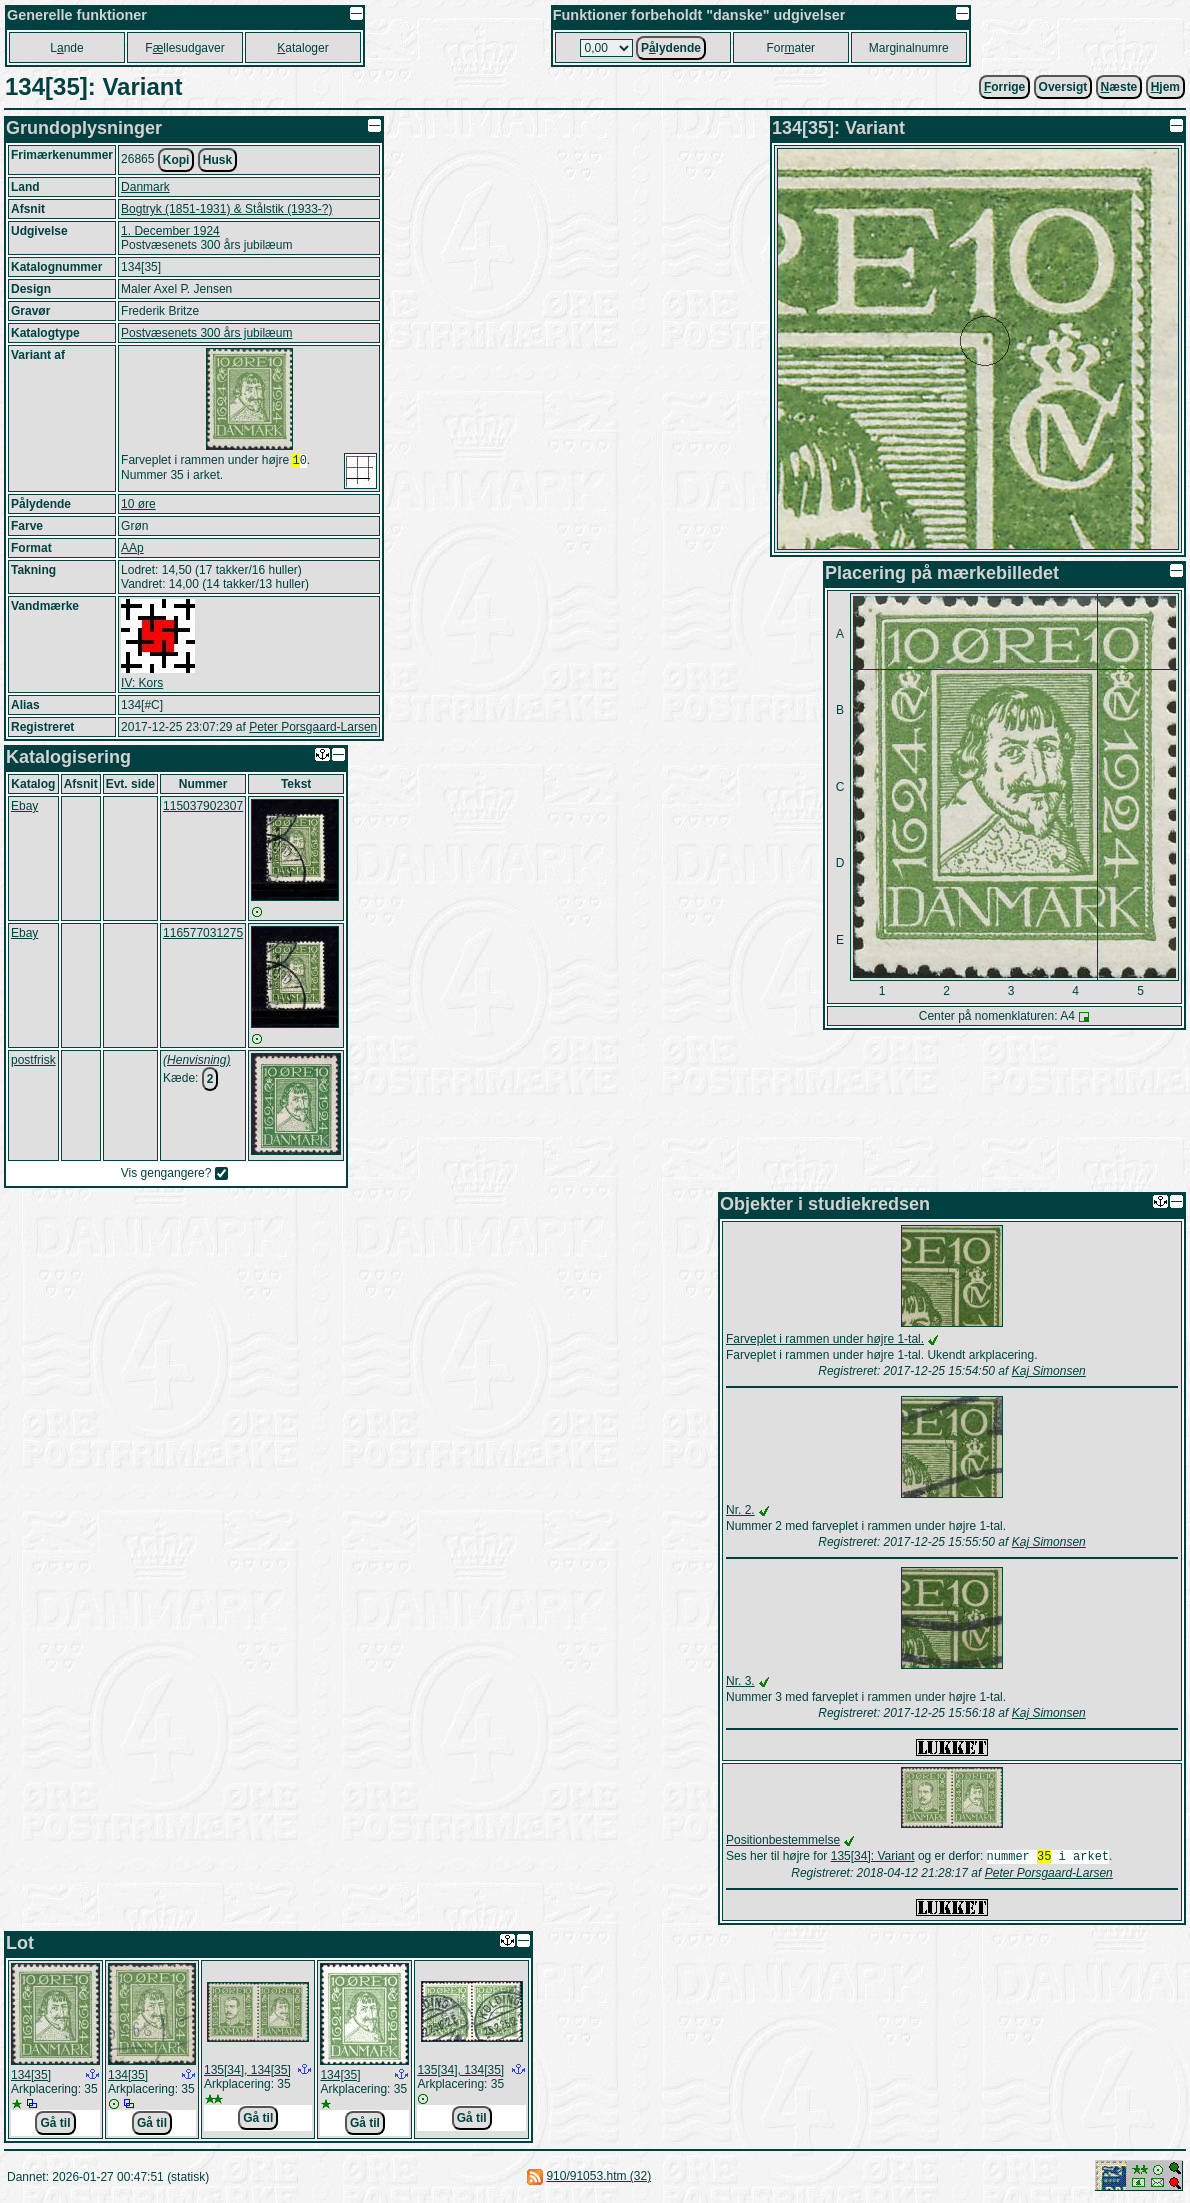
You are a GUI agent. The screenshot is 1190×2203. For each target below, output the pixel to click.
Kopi (176, 160)
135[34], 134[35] (247, 2072)
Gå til (55, 2125)
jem (1165, 87)
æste (1119, 87)
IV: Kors (142, 683)
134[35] (31, 2077)
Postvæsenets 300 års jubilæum (206, 333)
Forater (790, 48)
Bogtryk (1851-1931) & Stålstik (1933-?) (226, 209)
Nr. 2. (740, 1510)
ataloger (302, 48)
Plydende (671, 48)
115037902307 (203, 806)
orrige (1004, 87)
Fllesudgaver (184, 48)
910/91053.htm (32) (598, 2178)
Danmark (145, 187)
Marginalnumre (909, 48)
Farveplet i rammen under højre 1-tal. (825, 1339)
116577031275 (203, 933)
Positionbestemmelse (783, 1840)
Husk (217, 160)
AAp (132, 548)
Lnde (66, 48)
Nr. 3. (740, 1681)
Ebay (24, 806)
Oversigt (1063, 87)
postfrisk (33, 1060)
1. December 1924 (170, 231)
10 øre (138, 504)
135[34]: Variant (873, 1858)
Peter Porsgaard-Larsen (313, 727)
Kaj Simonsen (1049, 1371)
